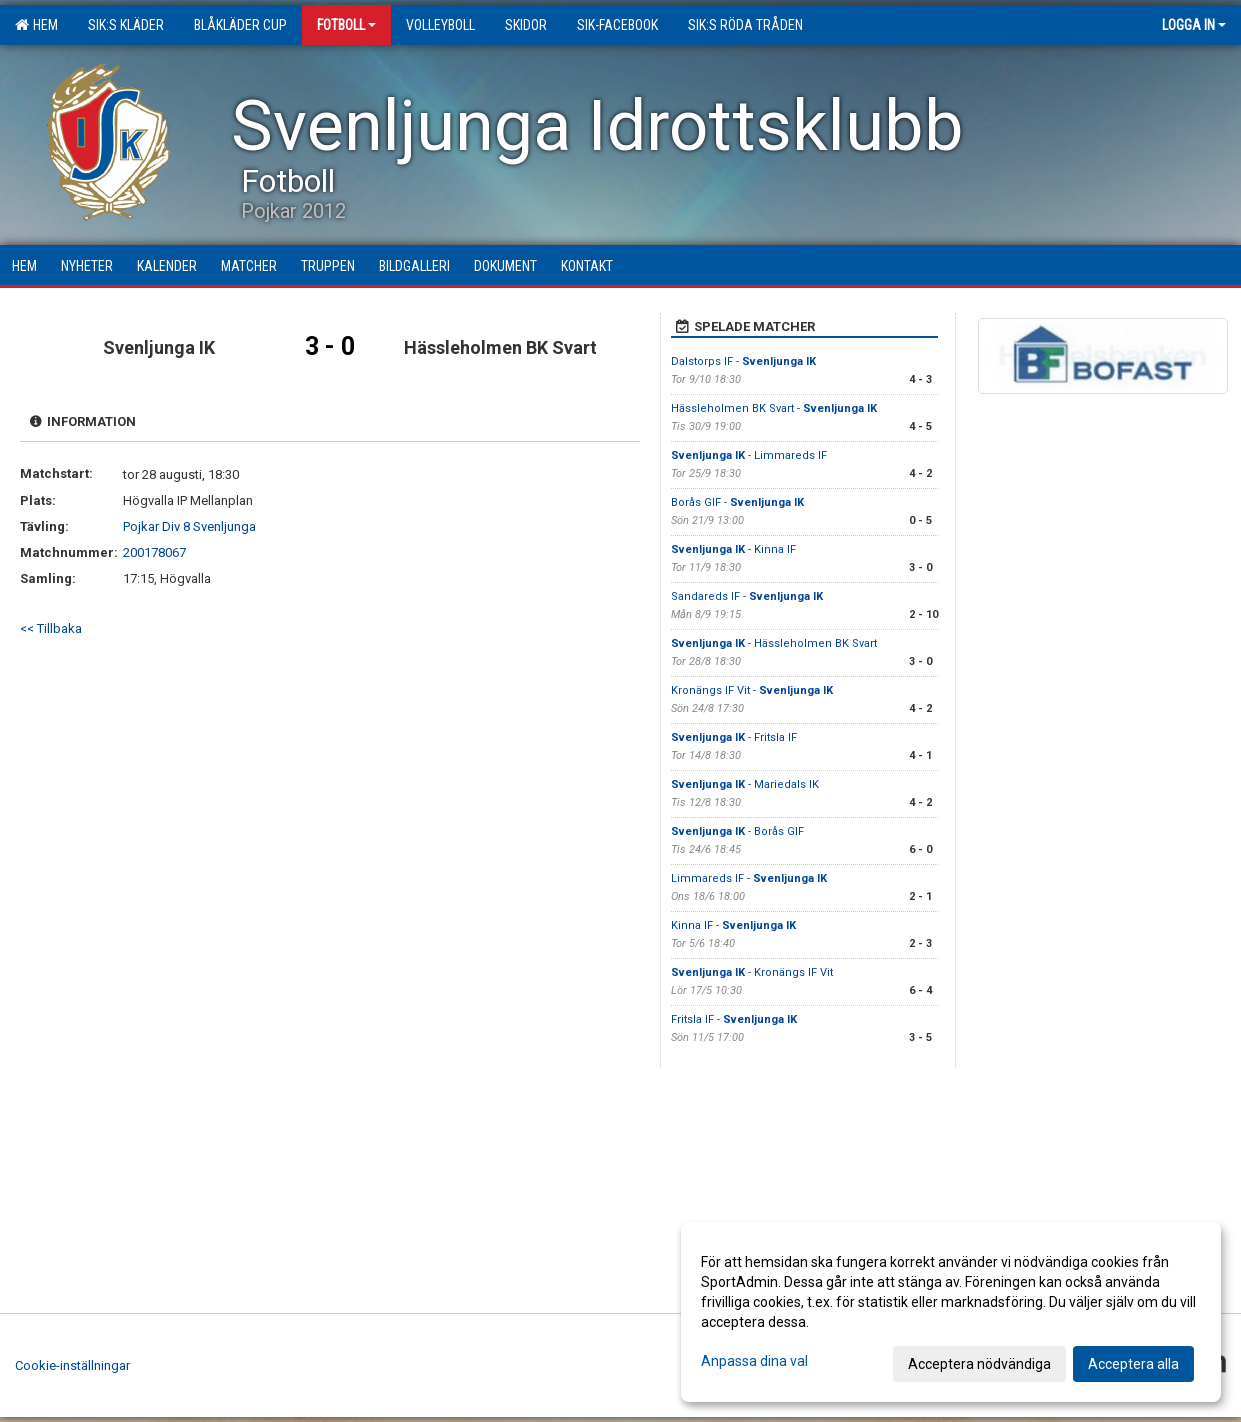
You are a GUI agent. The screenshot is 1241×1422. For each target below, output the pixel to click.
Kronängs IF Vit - (752, 690)
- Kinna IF (733, 549)
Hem (36, 25)
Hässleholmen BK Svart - (774, 408)
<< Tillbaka (51, 628)
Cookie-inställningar (72, 1365)
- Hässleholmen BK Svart (774, 643)
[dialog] (951, 1312)
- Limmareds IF (749, 455)
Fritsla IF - (734, 1019)
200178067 (154, 552)
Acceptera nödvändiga (979, 1364)
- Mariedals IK (745, 784)
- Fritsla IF (734, 737)
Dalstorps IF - (743, 361)
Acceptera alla (1133, 1364)
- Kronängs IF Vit (752, 972)
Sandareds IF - (747, 596)
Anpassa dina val (754, 1361)
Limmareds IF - (749, 878)
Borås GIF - (737, 502)
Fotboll (346, 25)
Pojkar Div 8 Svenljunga (189, 526)
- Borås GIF (737, 831)
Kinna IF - (733, 925)
